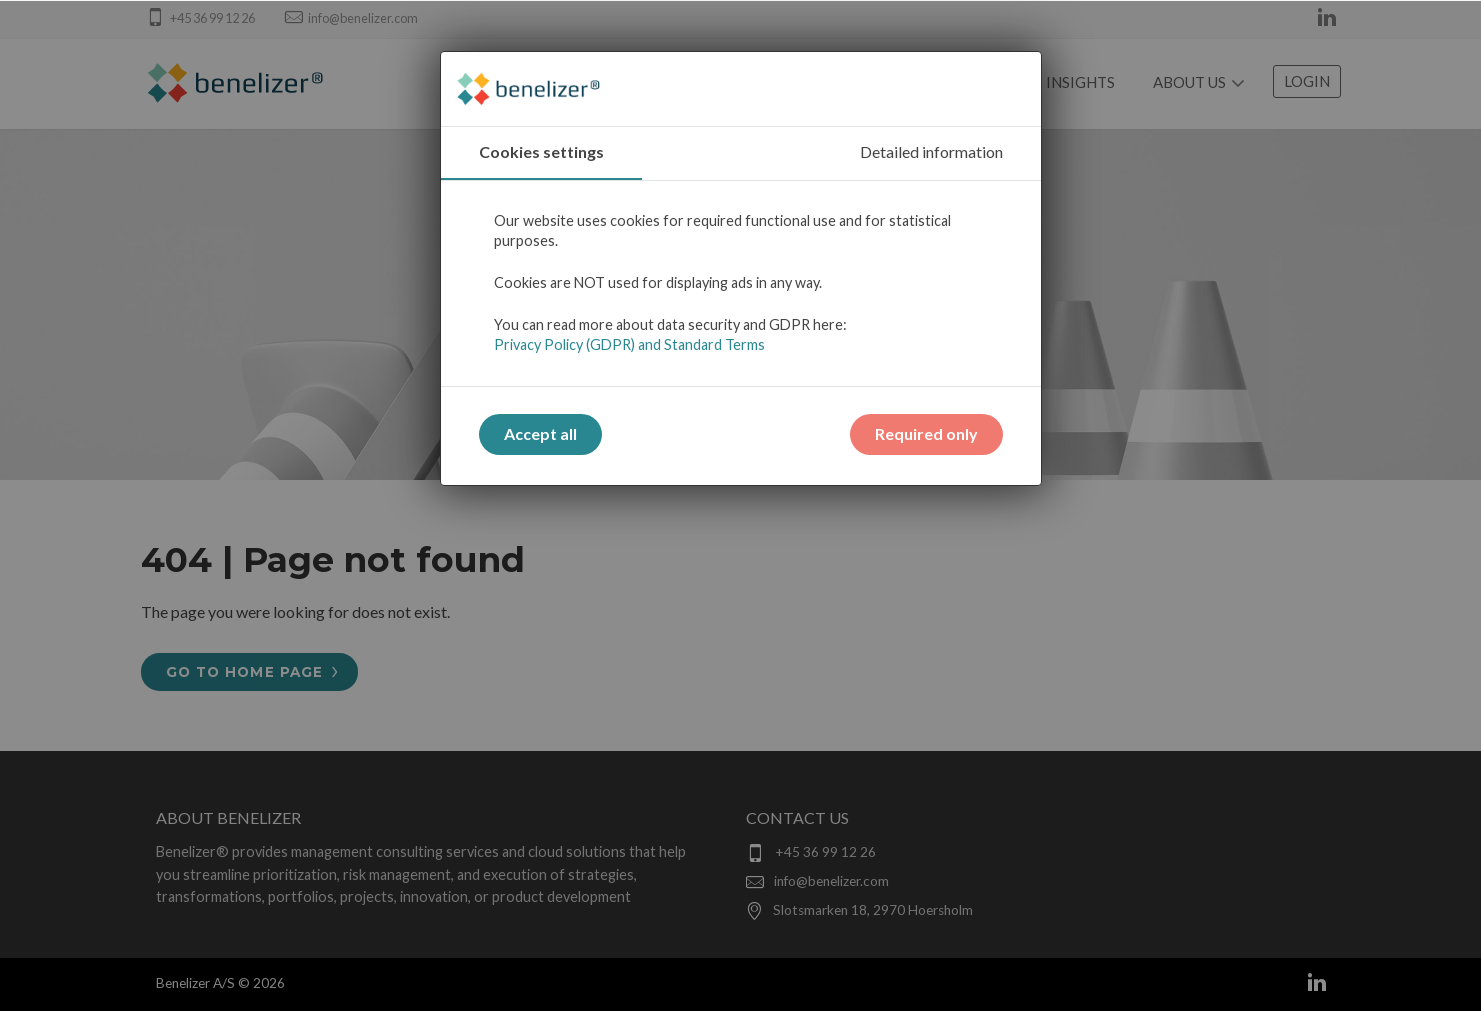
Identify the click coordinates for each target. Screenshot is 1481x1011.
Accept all (540, 433)
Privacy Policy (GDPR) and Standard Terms (629, 344)
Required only (926, 433)
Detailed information (931, 151)
